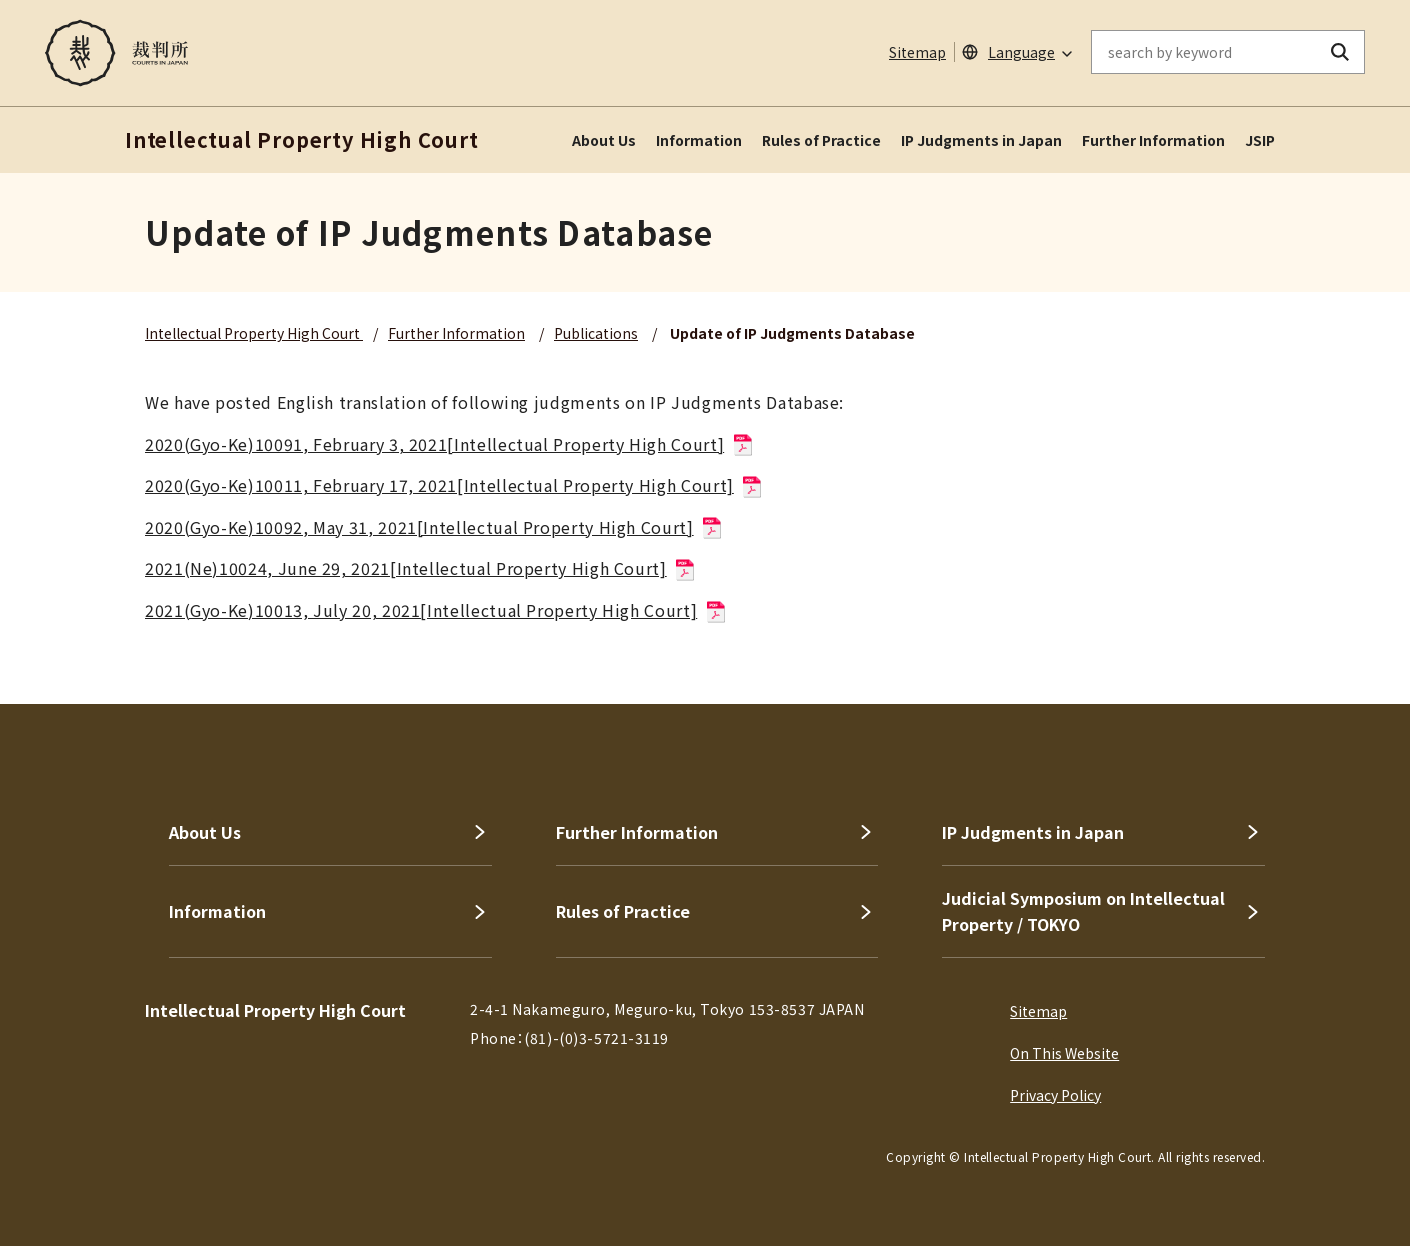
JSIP (1260, 140)
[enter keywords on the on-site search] (1204, 52)
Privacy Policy (1055, 1095)
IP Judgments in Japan (981, 140)
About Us (604, 140)
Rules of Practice (821, 140)
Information (699, 140)
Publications (596, 333)
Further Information (1153, 140)
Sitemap (917, 52)
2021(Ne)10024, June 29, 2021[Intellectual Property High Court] (421, 568)
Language (1021, 52)
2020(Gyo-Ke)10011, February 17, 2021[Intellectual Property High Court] (454, 485)
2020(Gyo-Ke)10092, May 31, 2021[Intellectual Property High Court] (434, 527)
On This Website (1064, 1053)
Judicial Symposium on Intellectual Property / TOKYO (1083, 911)
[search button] (1340, 52)
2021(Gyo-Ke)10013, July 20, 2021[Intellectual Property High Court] (436, 610)
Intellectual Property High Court (254, 333)
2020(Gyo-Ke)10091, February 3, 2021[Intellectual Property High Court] (450, 444)
